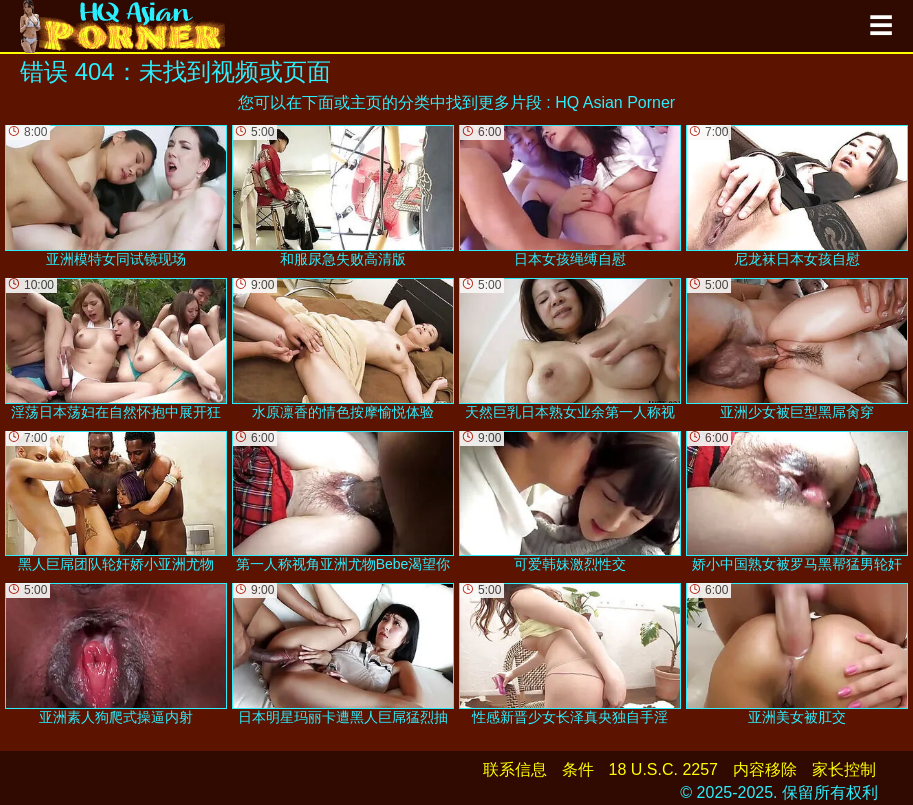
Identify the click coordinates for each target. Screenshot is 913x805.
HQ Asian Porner (615, 102)
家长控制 (844, 769)
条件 (578, 769)
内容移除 (765, 769)
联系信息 (515, 769)
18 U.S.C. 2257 (663, 769)
